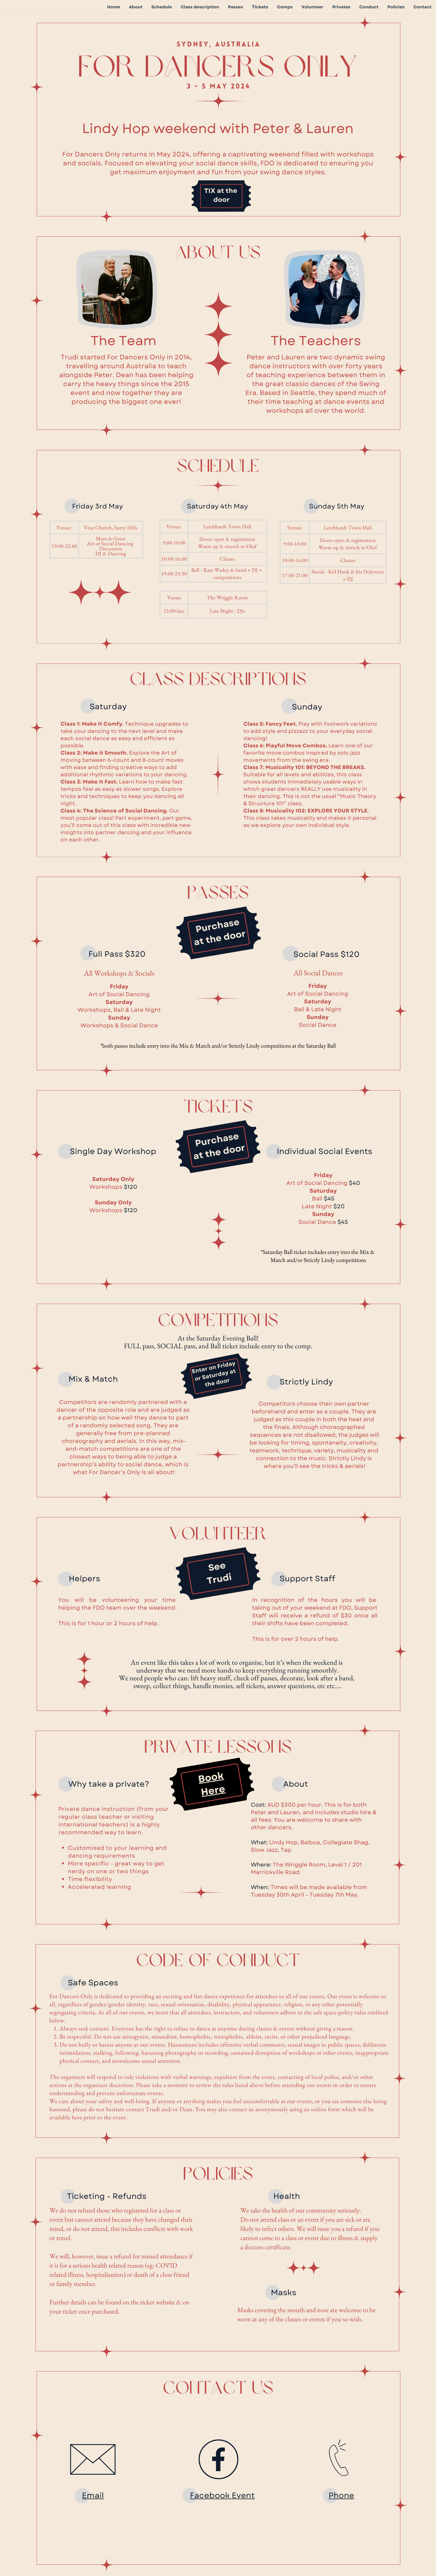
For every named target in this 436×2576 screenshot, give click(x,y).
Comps (285, 7)
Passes (235, 7)
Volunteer (312, 7)
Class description (200, 7)
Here (213, 1790)
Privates (341, 7)
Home (113, 7)
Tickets (260, 7)
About (135, 7)
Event (243, 2495)
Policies (395, 7)
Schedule (161, 7)
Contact (422, 7)
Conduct (368, 7)
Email (93, 2495)
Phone (341, 2495)
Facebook (211, 2495)
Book (211, 1778)
